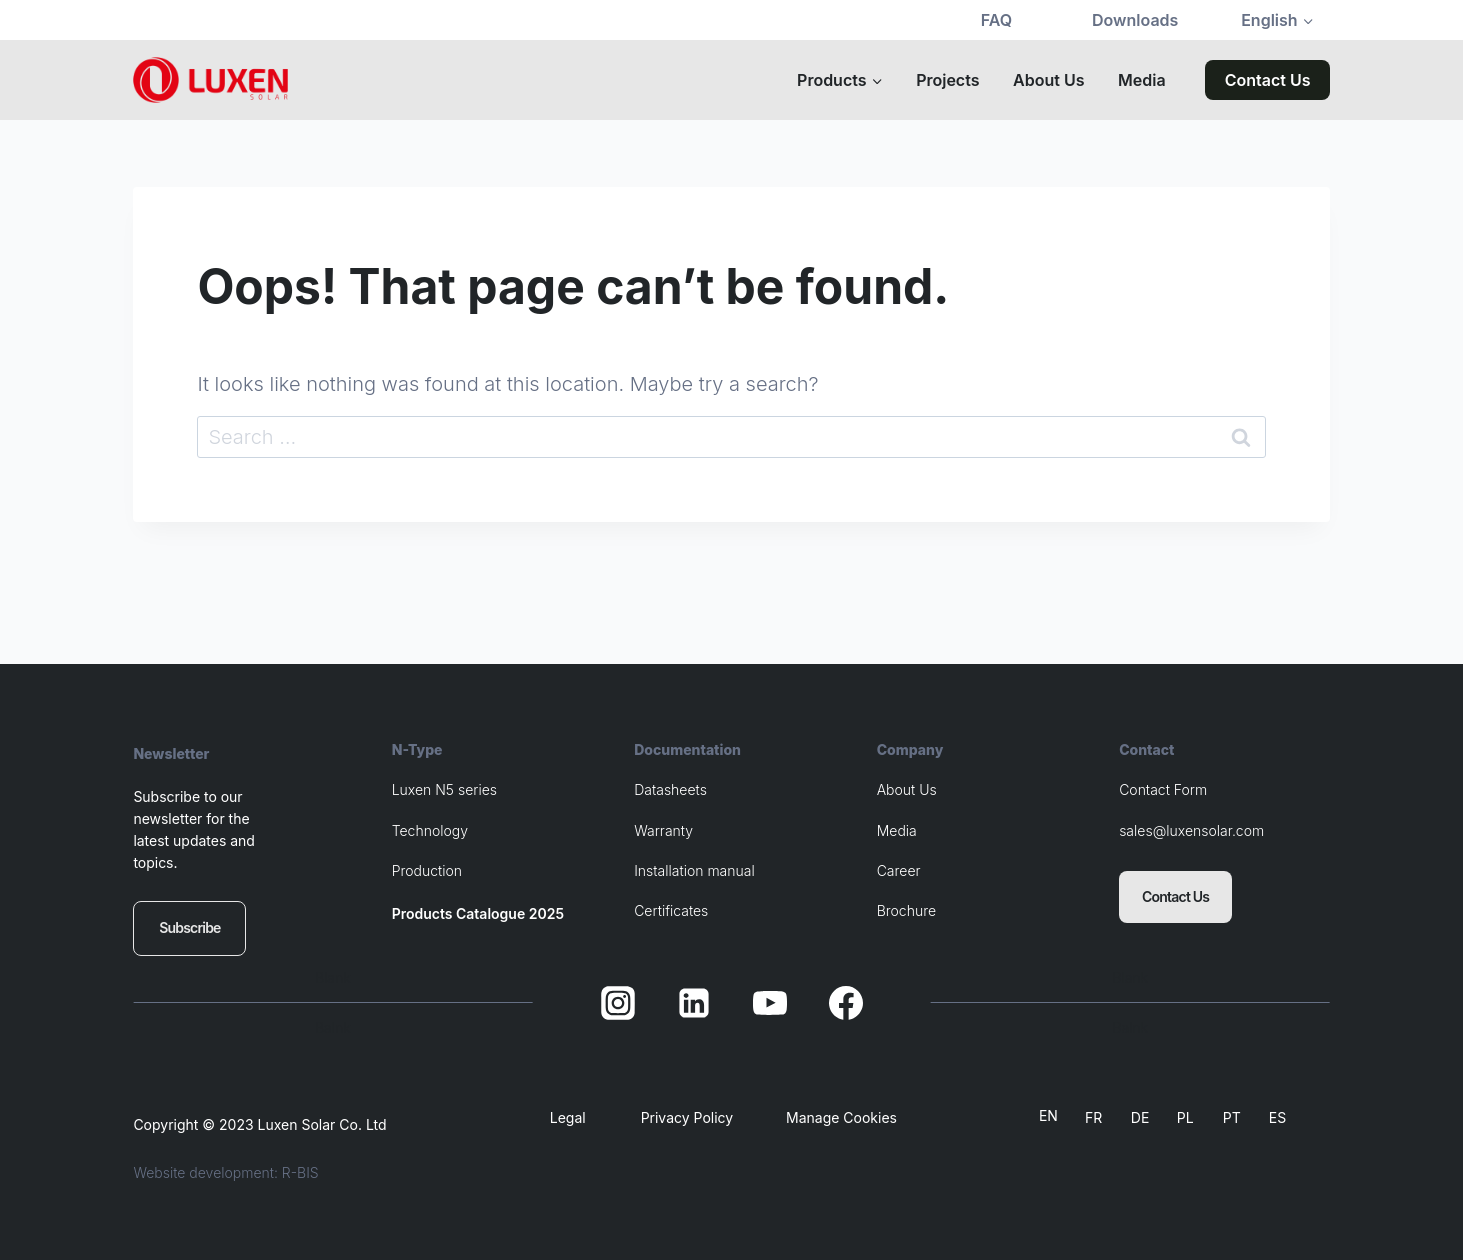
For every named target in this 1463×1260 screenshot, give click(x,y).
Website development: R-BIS (225, 1172)
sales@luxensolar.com (1191, 830)
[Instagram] (618, 1003)
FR (1093, 1117)
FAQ (996, 20)
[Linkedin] (694, 1003)
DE (1140, 1117)
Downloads (1135, 20)
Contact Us (1268, 80)
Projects (947, 80)
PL (1185, 1117)
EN (1048, 1115)
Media (1142, 80)
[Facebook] (846, 1003)
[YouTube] (770, 1003)
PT (1232, 1117)
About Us (1048, 80)
